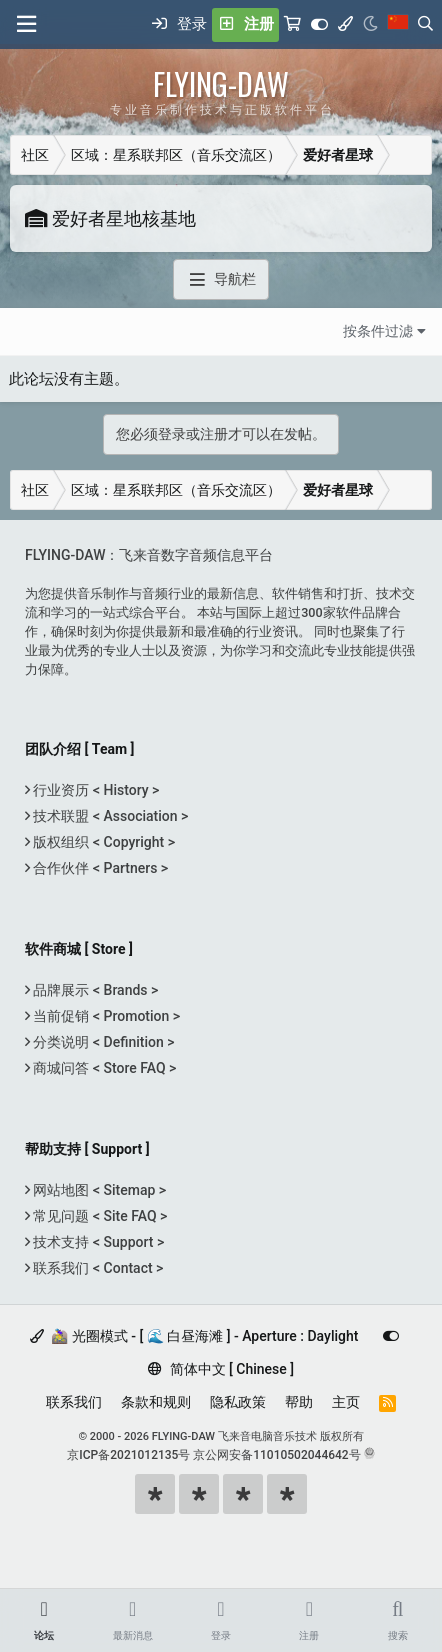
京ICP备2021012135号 (128, 1455)
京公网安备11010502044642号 (276, 1455)
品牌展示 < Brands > (94, 990)
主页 (346, 1402)
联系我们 (74, 1402)
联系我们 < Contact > (96, 1268)
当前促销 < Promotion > (105, 1016)
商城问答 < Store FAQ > (103, 1068)
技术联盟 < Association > (109, 816)
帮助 (299, 1402)
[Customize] (319, 25)
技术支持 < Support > (97, 1242)
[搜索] (425, 25)
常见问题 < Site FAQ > (98, 1216)
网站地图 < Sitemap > (98, 1190)
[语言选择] (398, 25)
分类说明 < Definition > (102, 1042)
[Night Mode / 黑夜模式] (370, 25)
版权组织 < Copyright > (102, 842)
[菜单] (26, 24)
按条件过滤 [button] (378, 331)
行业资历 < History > (94, 790)
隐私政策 (238, 1402)
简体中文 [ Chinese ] (221, 1369)
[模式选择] (345, 25)
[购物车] (292, 25)
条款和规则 (156, 1402)
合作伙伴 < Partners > (99, 868)
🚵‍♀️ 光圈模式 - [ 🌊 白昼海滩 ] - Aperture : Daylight (194, 1336)
